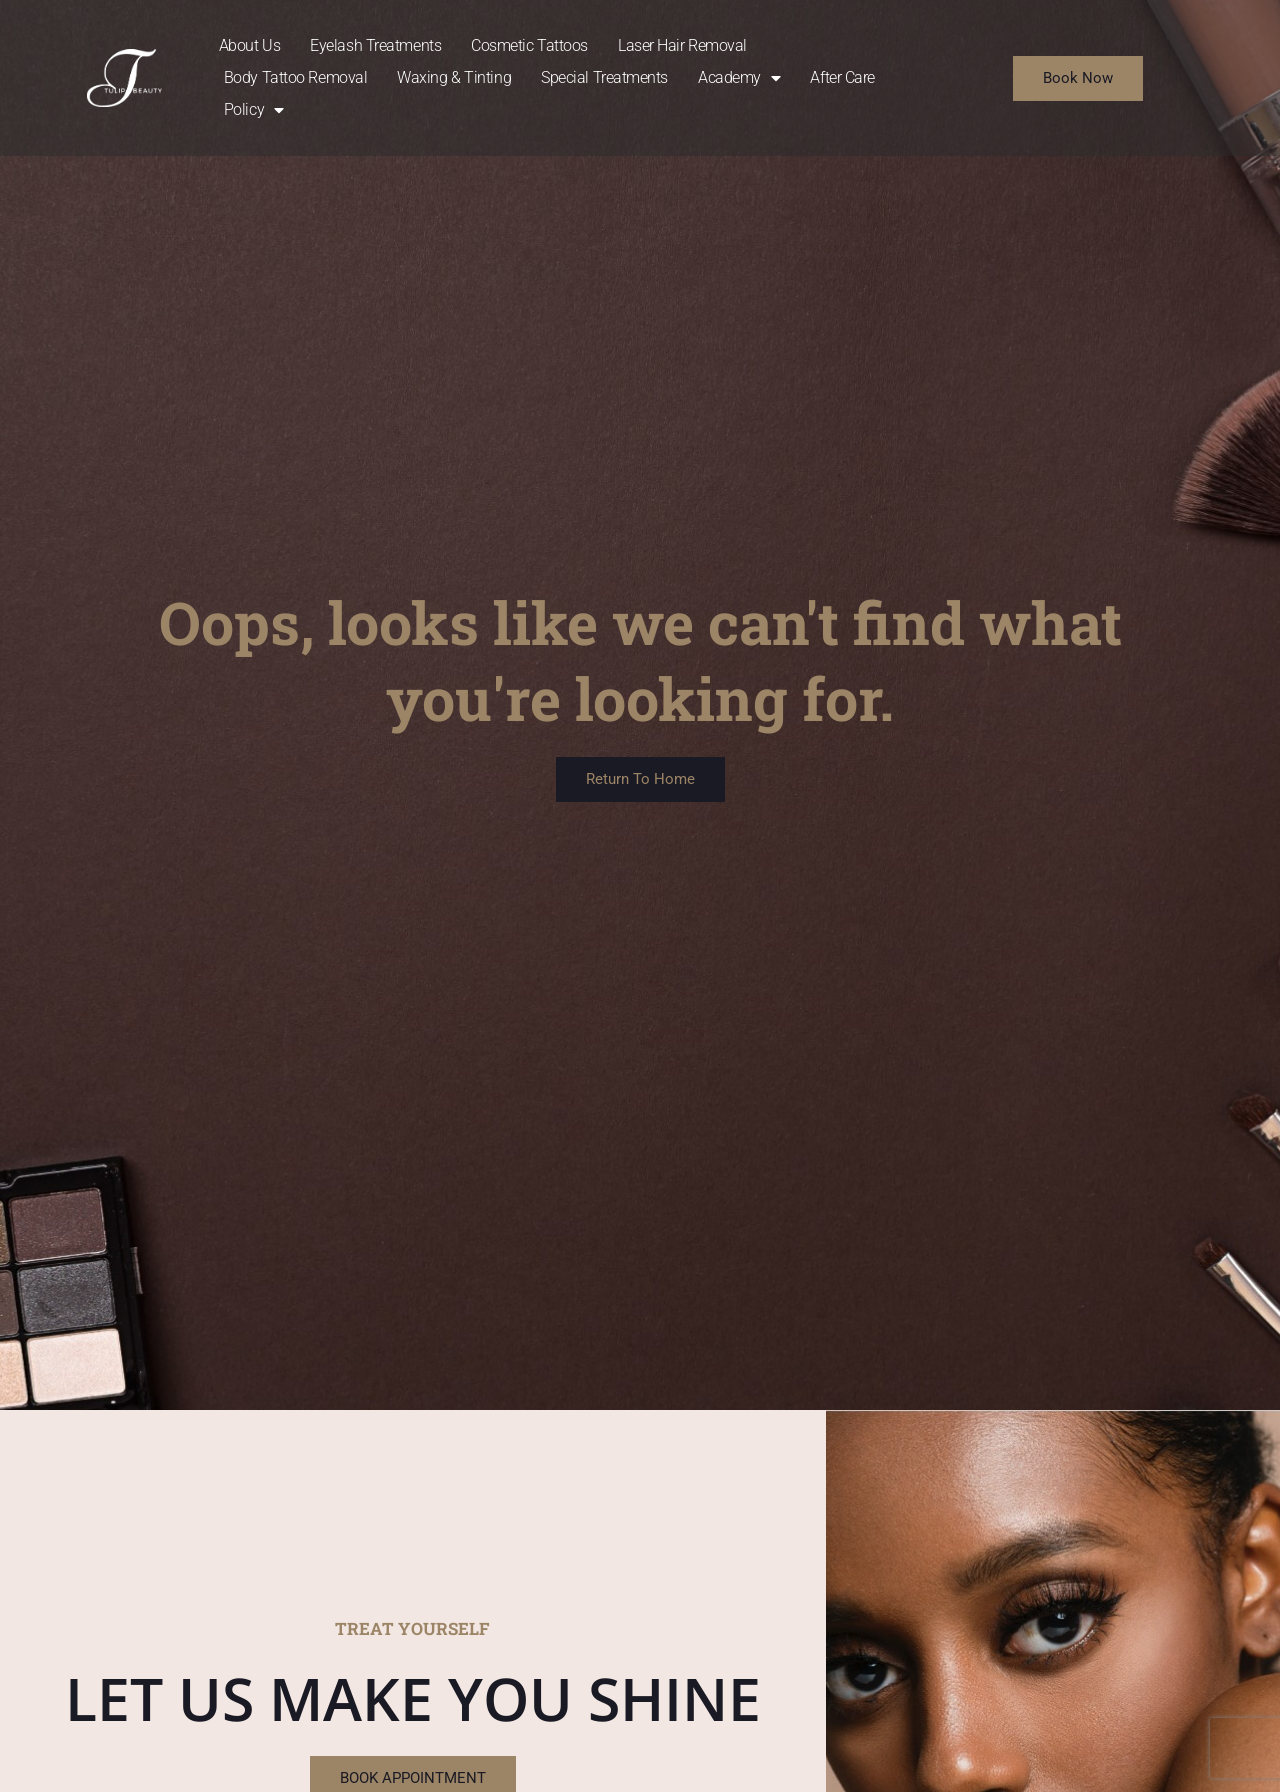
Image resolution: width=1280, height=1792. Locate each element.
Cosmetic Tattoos (529, 45)
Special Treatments (604, 77)
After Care (842, 77)
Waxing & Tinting (454, 77)
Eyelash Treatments (375, 45)
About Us (249, 45)
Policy (254, 110)
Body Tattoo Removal (295, 77)
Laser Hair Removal (682, 45)
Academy (739, 78)
